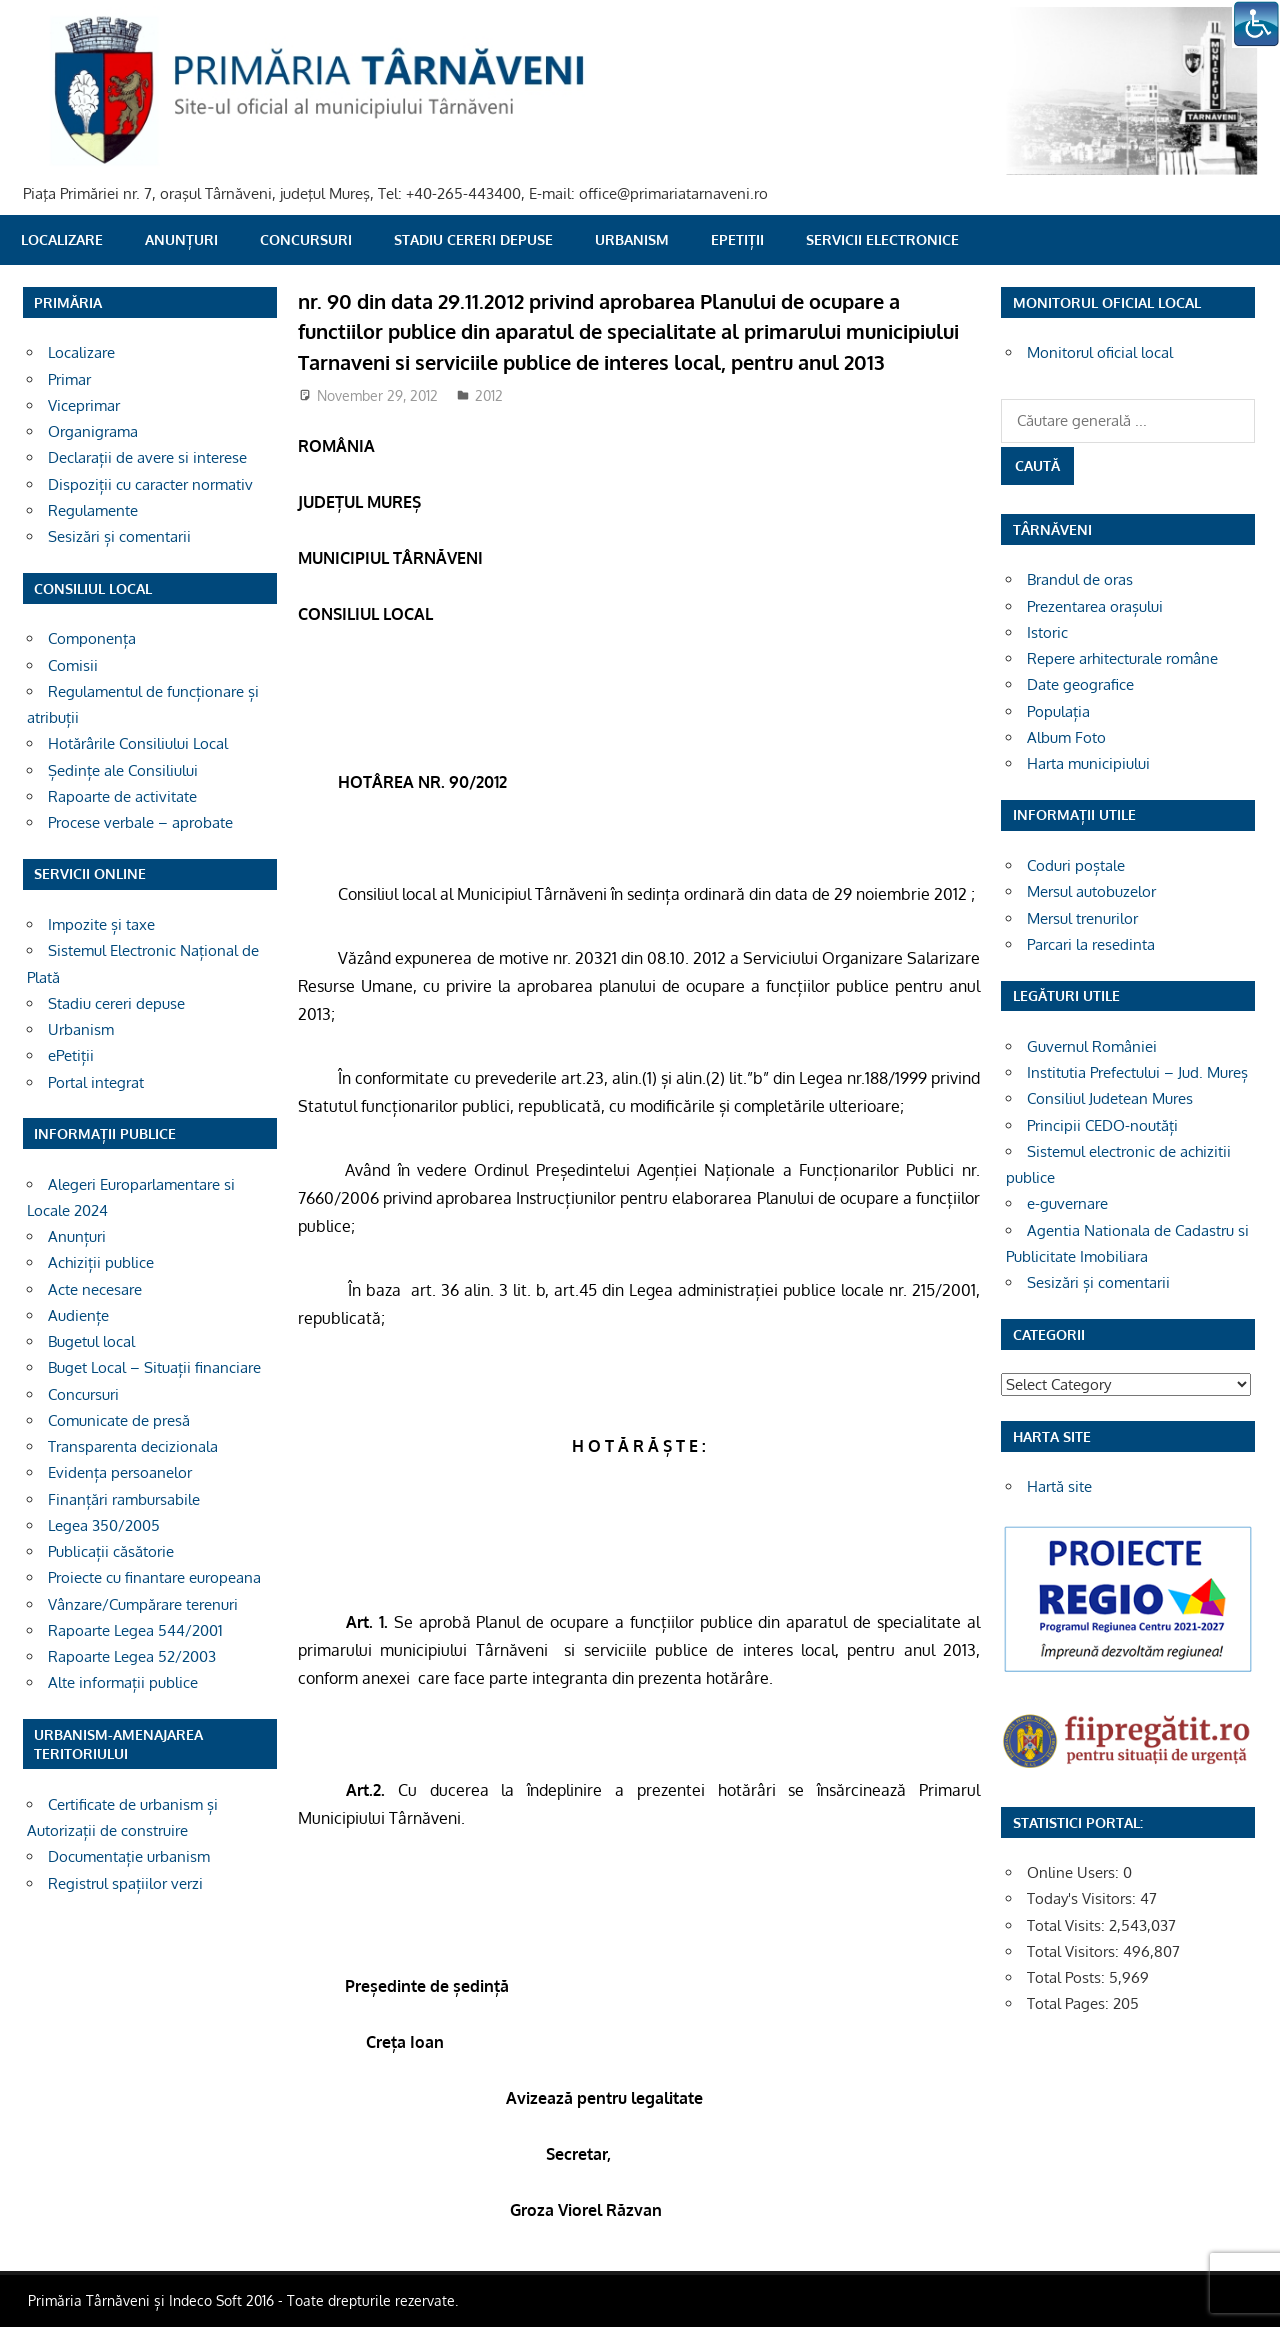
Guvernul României (1092, 1046)
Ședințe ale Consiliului (123, 770)
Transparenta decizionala (133, 1446)
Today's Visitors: (1083, 1898)
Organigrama (93, 431)
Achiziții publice (101, 1262)
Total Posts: (1068, 1977)
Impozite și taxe (101, 924)
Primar (69, 379)
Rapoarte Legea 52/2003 (132, 1656)
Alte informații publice (123, 1682)
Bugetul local (91, 1341)
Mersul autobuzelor (1091, 891)
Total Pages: (1070, 2003)
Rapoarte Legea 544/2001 (135, 1630)
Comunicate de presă (119, 1420)
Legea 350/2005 (104, 1525)
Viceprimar (84, 405)
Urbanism (632, 239)
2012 (489, 395)
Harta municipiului (1088, 763)
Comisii (73, 665)
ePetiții (737, 239)
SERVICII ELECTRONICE (882, 239)
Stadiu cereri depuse (473, 239)
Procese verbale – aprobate (140, 822)
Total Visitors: (1075, 1951)
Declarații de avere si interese (147, 457)
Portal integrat (96, 1082)
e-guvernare (1067, 1203)
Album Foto (1066, 737)
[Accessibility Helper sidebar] (1256, 24)
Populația (1058, 711)
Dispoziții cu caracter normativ (150, 484)
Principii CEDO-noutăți (1102, 1125)
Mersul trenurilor (1082, 918)
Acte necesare (95, 1289)
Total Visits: (1068, 1925)
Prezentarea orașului (1095, 606)
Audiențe (78, 1315)
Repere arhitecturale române (1122, 658)
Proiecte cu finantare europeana (154, 1577)
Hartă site (1059, 1486)
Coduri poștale (1076, 865)
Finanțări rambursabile (124, 1499)
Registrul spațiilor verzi (125, 1883)
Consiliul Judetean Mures (1110, 1098)
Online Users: (1075, 1872)
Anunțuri (181, 239)
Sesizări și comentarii (119, 536)
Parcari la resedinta (1091, 944)
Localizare (62, 239)
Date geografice (1080, 684)
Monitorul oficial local (1100, 352)
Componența (92, 638)
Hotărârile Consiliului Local (138, 743)
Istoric (1047, 632)
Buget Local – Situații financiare (154, 1367)
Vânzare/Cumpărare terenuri (143, 1604)
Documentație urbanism (129, 1856)
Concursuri (306, 239)
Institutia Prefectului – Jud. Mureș (1137, 1072)
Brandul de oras (1080, 579)
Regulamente (93, 510)
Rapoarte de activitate (122, 796)
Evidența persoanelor (120, 1472)
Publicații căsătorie (111, 1551)
